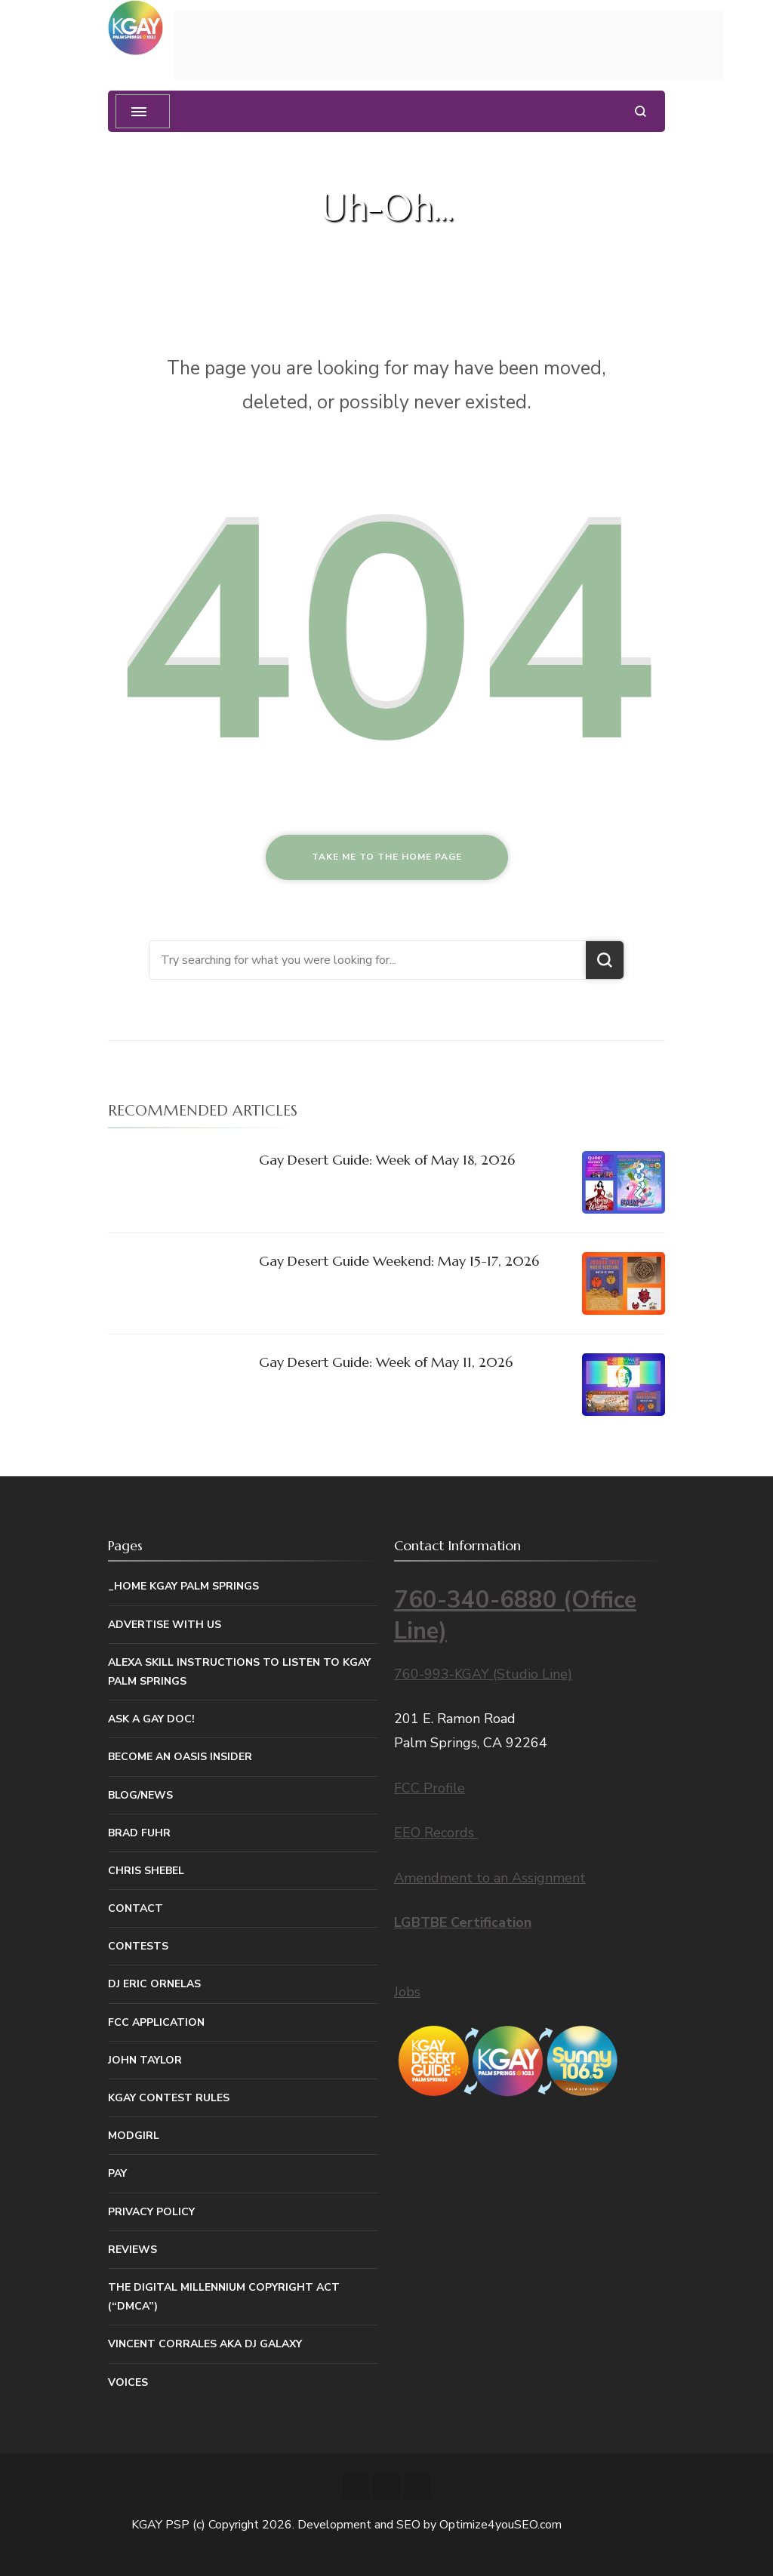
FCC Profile (429, 1788)
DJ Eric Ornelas (154, 1984)
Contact (135, 1908)
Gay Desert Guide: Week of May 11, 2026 (386, 1362)
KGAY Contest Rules (168, 2098)
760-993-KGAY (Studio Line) (483, 1674)
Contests (138, 1946)
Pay (117, 2173)
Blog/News (140, 1795)
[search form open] (641, 111)
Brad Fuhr (139, 1833)
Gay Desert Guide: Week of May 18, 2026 (387, 1159)
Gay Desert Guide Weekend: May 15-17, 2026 (399, 1261)
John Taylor (145, 2060)
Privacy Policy (151, 2212)
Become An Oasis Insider (180, 1757)
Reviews (132, 2249)
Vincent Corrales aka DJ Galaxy (205, 2344)
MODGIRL (133, 2135)
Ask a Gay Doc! (151, 1719)
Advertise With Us (164, 1624)
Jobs (407, 1992)
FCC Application (156, 2022)
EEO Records (436, 1833)
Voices (128, 2382)
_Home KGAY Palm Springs (183, 1586)
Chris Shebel (146, 1871)
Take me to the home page (387, 857)
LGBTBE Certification (462, 1922)
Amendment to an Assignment (490, 1878)
